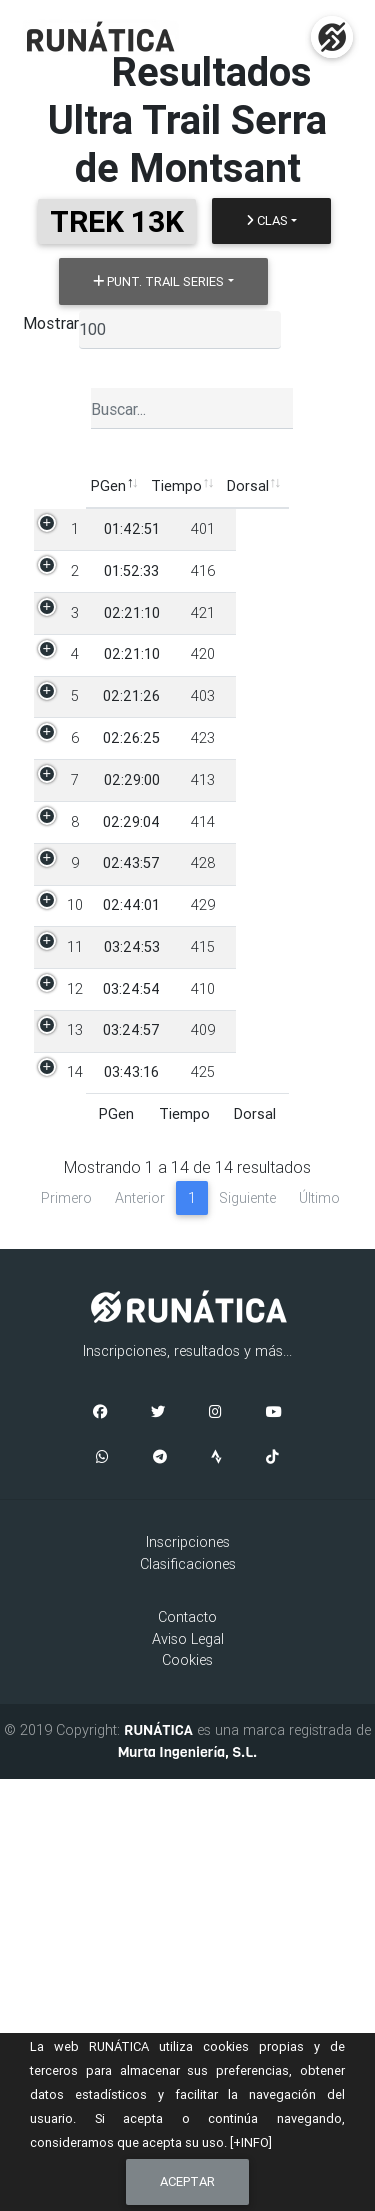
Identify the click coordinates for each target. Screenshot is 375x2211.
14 (64, 1483)
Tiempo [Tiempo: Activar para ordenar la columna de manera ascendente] (113, 486)
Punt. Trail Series (158, 281)
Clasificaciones (188, 1996)
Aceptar (187, 2181)
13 (64, 1419)
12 (64, 1356)
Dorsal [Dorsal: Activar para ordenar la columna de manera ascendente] (185, 486)
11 (64, 1293)
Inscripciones (188, 1974)
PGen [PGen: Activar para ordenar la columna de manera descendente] (45, 486)
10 (64, 1208)
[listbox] (180, 330)
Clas (267, 220)
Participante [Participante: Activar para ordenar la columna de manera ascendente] (271, 486)
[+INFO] (251, 2142)
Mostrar (51, 323)
